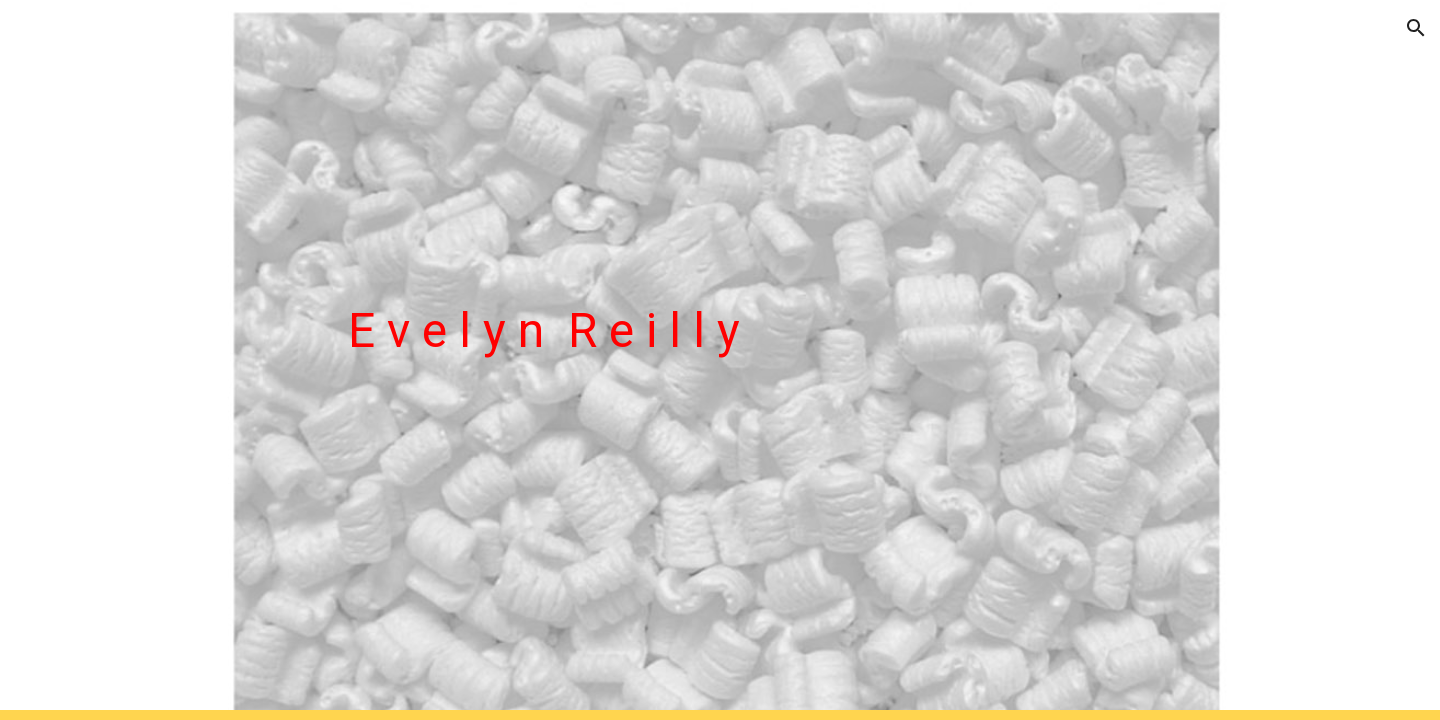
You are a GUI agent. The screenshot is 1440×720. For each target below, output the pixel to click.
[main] (769, 359)
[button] (1416, 28)
